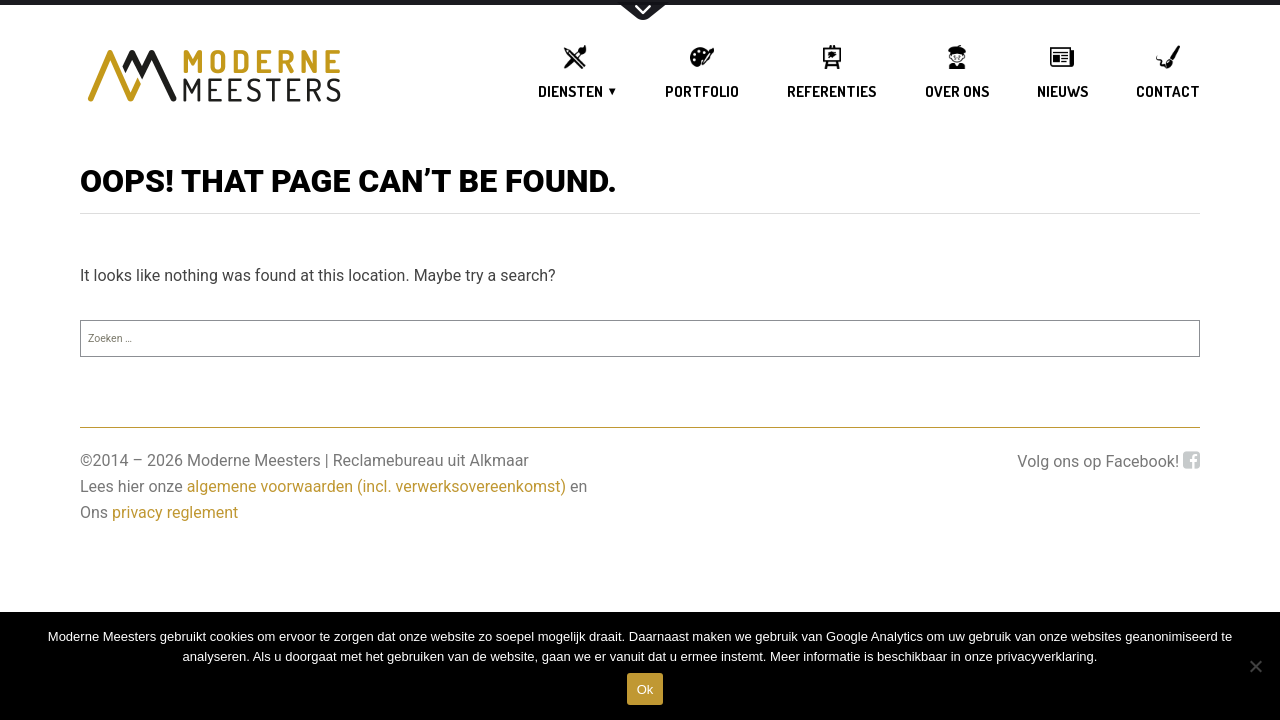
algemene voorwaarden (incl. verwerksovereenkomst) (377, 486)
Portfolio (702, 91)
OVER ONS (957, 91)
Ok (645, 689)
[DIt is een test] (1255, 666)
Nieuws (1062, 91)
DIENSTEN (570, 91)
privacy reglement (175, 512)
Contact (1168, 91)
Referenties (831, 91)
